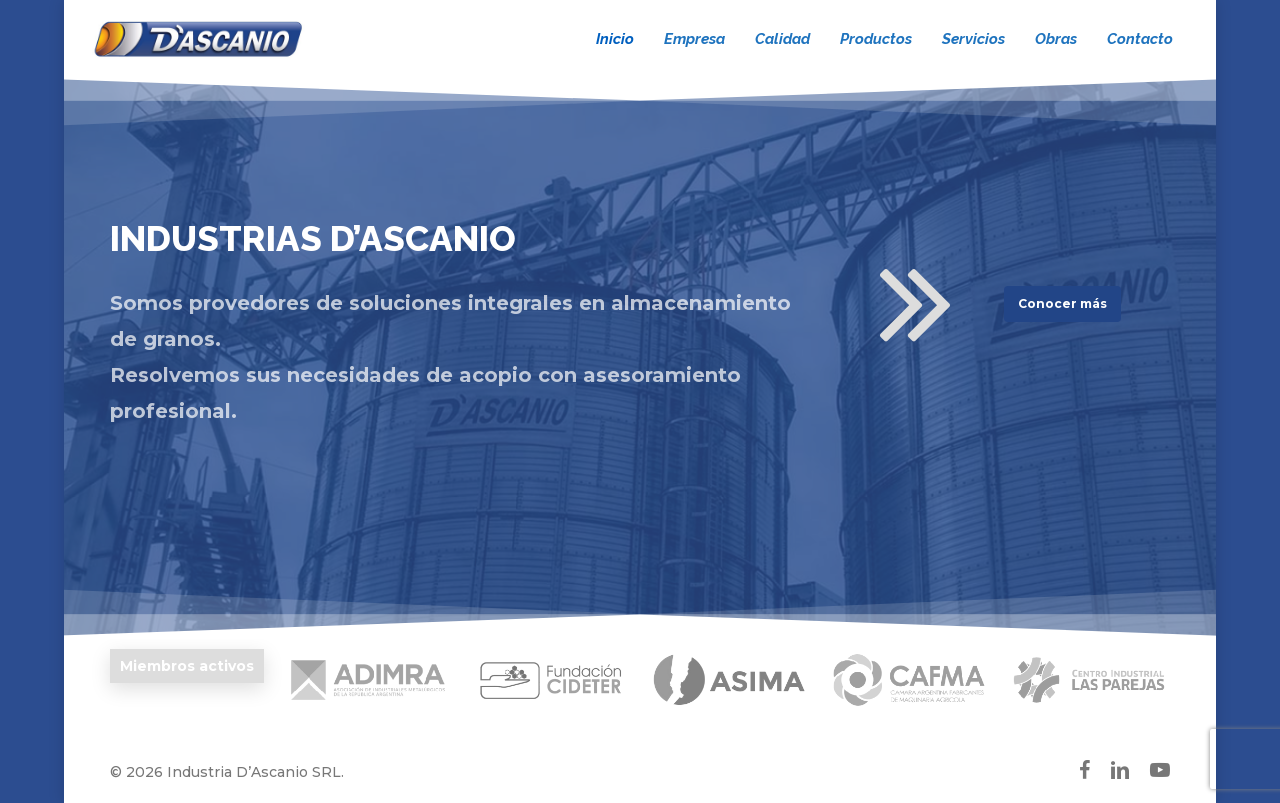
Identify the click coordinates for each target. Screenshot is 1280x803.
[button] (1062, 304)
